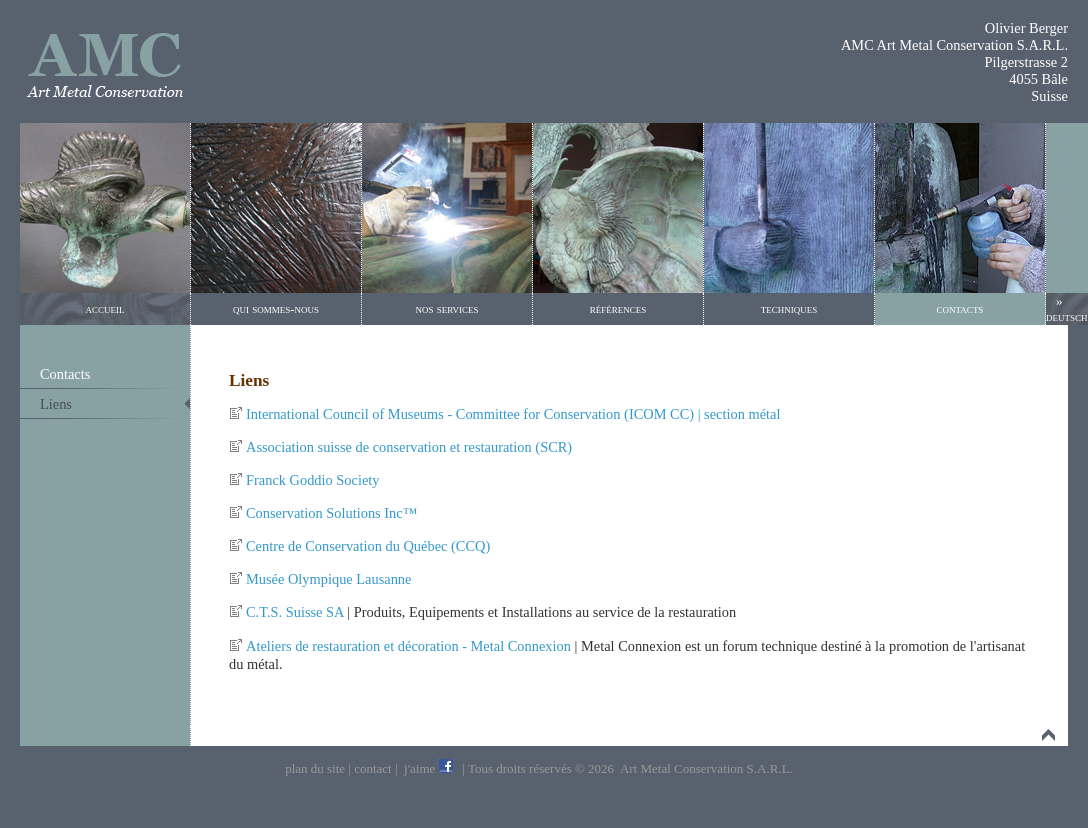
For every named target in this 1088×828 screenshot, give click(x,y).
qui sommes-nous (276, 308)
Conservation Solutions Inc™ (331, 513)
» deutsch (1067, 308)
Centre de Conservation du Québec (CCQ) (368, 546)
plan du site (316, 768)
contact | (375, 768)
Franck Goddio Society (313, 480)
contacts (960, 308)
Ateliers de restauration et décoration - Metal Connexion (408, 646)
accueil (105, 308)
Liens (56, 404)
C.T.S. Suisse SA (295, 612)
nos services (446, 308)
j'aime (419, 768)
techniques (789, 308)
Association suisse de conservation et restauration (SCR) (409, 447)
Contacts (65, 374)
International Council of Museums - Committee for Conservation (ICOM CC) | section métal (513, 414)
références (618, 308)
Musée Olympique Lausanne (328, 579)
